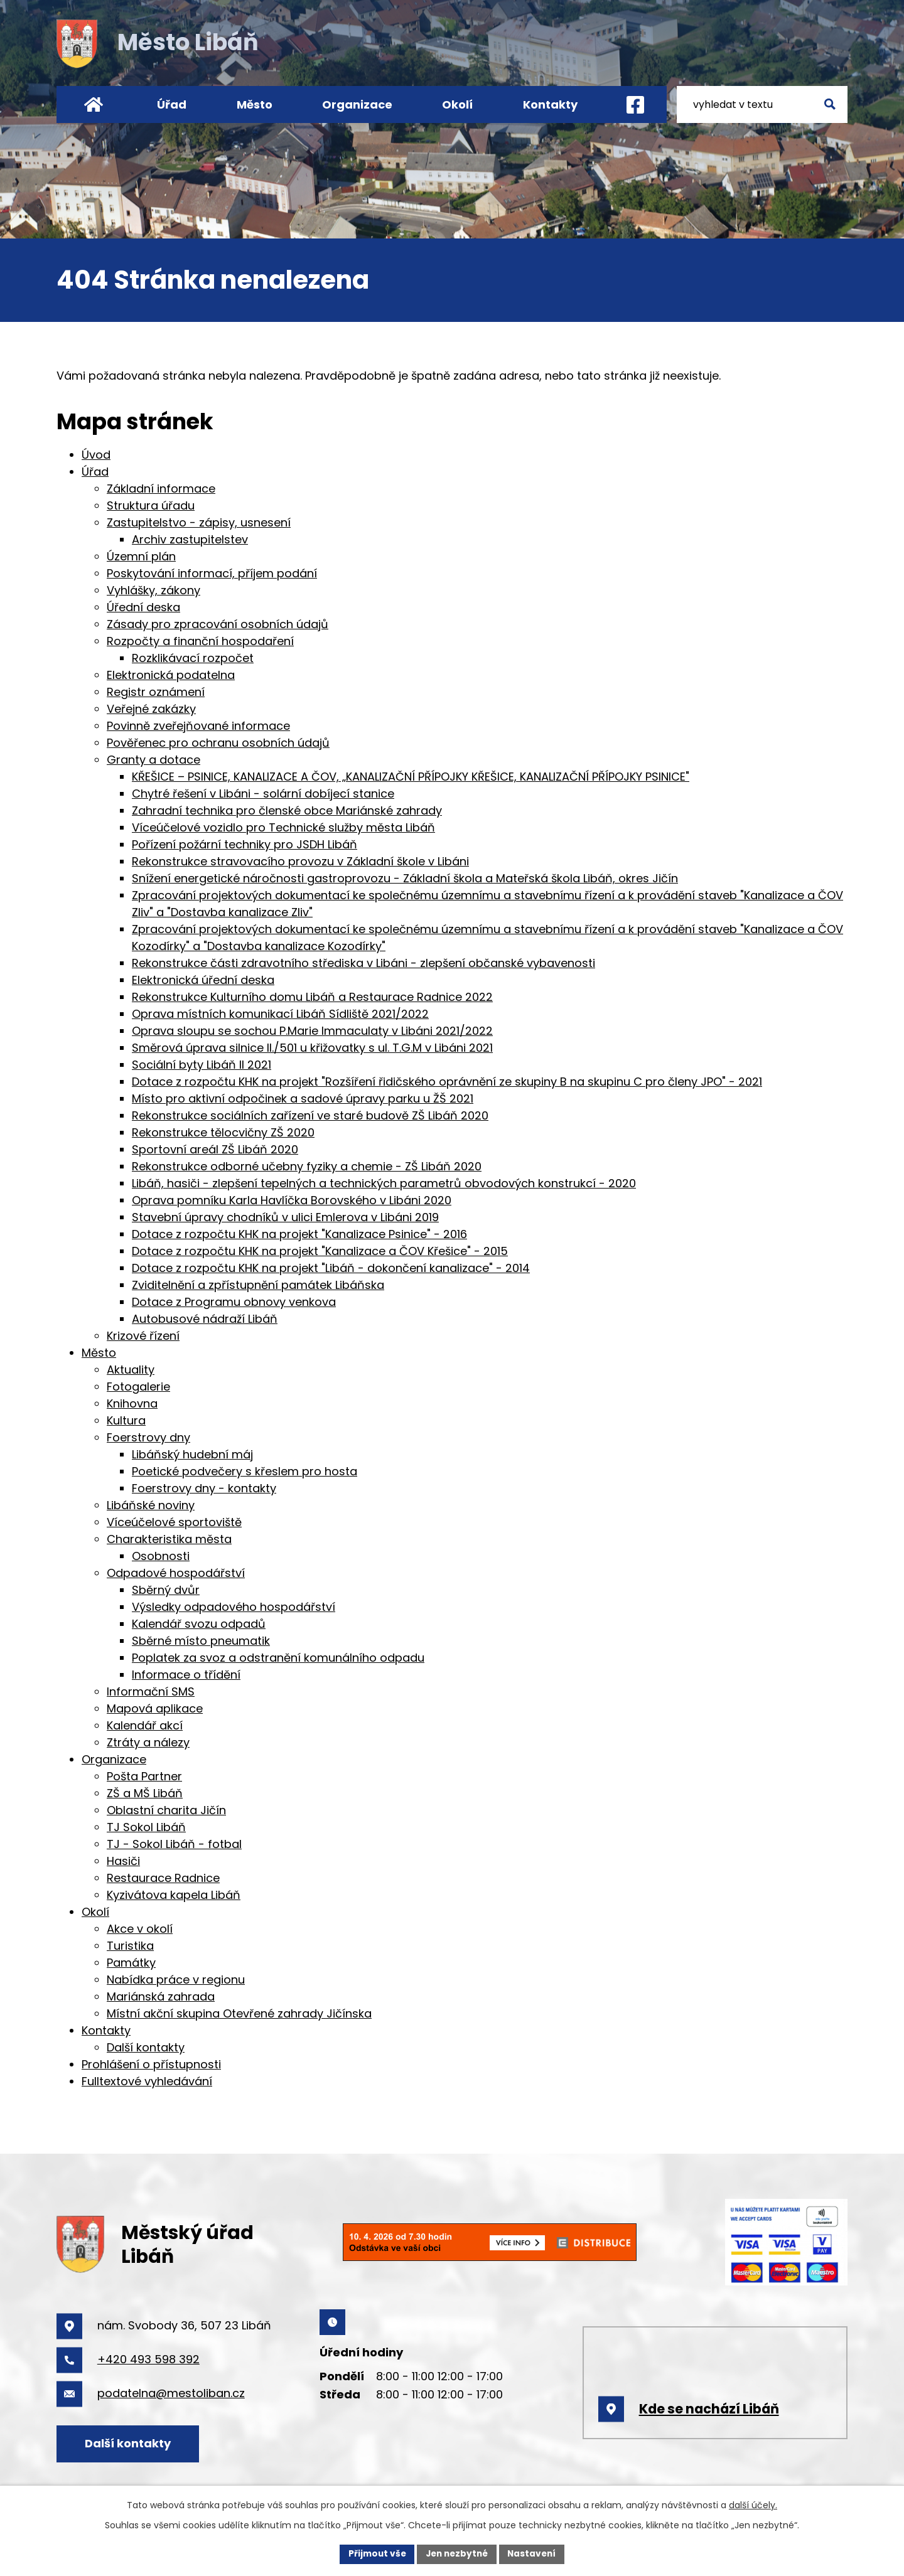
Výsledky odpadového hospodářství (233, 1607)
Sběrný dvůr (166, 1590)
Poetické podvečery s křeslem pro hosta (244, 1471)
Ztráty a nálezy (148, 1742)
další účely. (753, 2504)
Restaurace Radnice (163, 1878)
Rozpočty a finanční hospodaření (200, 641)
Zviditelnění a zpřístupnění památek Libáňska (258, 1285)
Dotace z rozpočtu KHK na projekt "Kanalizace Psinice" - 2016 (299, 1234)
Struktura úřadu (151, 505)
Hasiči (123, 1861)
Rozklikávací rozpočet (193, 658)
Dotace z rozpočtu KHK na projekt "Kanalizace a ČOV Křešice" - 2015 (320, 1251)
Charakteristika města (169, 1539)
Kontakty (550, 104)
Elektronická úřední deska (203, 980)
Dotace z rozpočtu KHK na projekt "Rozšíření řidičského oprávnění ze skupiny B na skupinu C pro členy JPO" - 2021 (447, 1081)
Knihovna (132, 1403)
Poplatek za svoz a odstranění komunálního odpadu (278, 1657)
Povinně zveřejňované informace (198, 726)
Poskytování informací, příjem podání (212, 573)
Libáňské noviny (151, 1505)
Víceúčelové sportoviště (174, 1522)
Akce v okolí (140, 1929)
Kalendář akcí (145, 1725)
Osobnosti (161, 1556)
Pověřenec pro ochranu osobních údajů (218, 743)
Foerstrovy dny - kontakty (204, 1488)
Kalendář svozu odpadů (199, 1624)
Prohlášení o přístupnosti (151, 2064)
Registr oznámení (156, 692)
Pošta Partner (144, 1776)
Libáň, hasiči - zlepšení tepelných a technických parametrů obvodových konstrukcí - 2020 (384, 1183)
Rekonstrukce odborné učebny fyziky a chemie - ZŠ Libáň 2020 (307, 1166)
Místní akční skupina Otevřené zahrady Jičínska (239, 2013)
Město (254, 104)
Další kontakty (146, 2047)
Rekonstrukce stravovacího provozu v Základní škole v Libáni (300, 861)
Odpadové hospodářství (176, 1573)
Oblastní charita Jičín (166, 1810)
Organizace (357, 104)
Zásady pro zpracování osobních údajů (217, 624)
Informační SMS (151, 1691)
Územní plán (141, 556)
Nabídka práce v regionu (176, 1979)
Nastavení (535, 2553)
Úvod (93, 104)
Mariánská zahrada (161, 1996)
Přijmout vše (374, 2553)
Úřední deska (143, 607)
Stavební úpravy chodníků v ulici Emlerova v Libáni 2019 (285, 1217)
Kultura (126, 1420)
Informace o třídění (186, 1674)
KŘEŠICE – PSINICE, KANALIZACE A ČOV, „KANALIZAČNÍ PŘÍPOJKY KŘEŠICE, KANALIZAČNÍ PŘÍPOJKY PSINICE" (410, 776)
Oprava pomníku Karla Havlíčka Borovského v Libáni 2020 (291, 1200)
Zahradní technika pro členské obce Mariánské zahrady (287, 810)
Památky (131, 1962)
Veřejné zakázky (151, 709)
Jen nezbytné (457, 2553)
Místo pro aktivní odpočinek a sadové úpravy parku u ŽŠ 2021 (302, 1098)
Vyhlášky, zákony (153, 590)
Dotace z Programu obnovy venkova (234, 1302)
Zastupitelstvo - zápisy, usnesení (199, 522)
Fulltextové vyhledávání (147, 2081)
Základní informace (161, 488)
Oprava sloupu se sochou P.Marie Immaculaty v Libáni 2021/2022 (312, 1031)
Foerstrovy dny (148, 1437)
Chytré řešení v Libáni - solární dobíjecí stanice (263, 793)
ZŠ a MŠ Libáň (145, 1793)
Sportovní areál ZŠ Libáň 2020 (215, 1149)
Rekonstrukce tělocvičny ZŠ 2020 (223, 1132)
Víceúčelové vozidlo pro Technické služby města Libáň (283, 827)
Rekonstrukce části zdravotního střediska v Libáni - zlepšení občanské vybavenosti (363, 963)
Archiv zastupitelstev (190, 539)
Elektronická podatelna (171, 675)
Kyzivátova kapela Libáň (173, 1895)
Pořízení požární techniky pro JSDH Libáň (244, 844)
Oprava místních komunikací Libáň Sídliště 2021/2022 (280, 1014)
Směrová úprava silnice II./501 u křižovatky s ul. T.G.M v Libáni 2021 (312, 1048)
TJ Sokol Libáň (146, 1827)
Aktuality (130, 1369)
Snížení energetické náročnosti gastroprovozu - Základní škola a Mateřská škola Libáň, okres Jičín (405, 878)
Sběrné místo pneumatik (201, 1641)
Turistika (130, 1945)
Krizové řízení (143, 1336)
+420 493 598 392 (148, 2359)
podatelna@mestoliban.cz (171, 2393)
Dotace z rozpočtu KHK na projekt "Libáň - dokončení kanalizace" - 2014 (331, 1268)
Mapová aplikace (155, 1708)
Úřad (171, 104)
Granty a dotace (153, 759)
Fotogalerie (138, 1386)
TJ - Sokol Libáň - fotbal (174, 1844)
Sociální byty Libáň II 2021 (201, 1064)
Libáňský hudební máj (192, 1454)
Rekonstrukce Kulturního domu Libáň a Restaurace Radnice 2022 (312, 997)
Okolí (457, 104)
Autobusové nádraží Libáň (204, 1319)
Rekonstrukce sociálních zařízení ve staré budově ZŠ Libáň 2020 (310, 1115)
